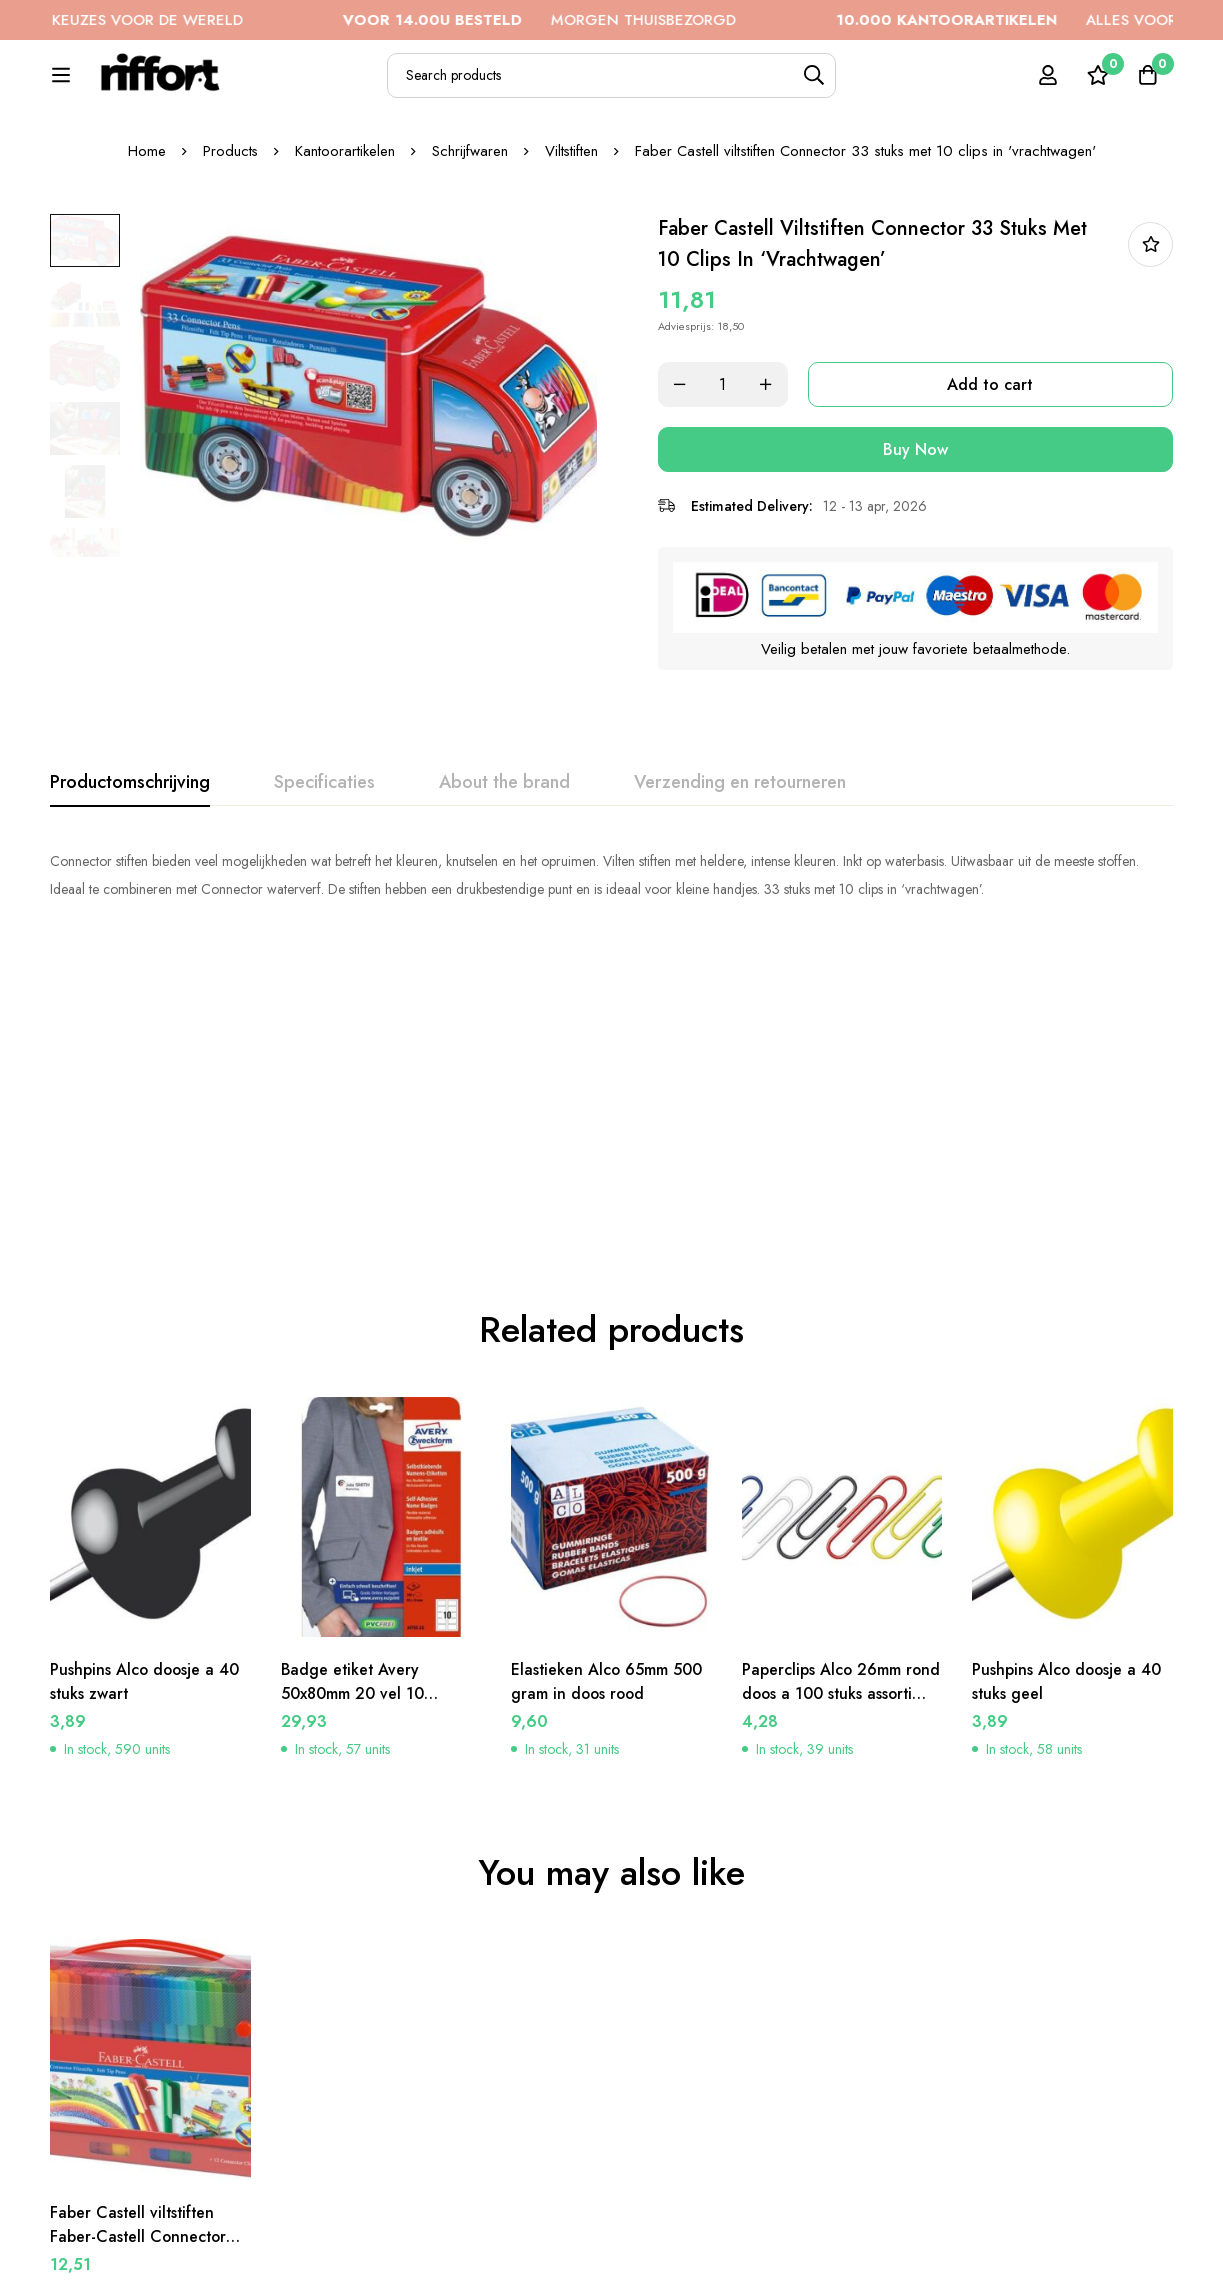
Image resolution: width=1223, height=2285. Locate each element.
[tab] (130, 900)
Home (146, 269)
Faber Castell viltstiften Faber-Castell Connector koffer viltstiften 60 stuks (140, 2041)
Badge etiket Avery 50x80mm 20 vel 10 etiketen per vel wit (353, 1498)
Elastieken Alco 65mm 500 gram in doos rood (607, 1486)
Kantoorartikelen (345, 269)
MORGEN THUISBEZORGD (570, 20)
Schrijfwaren (470, 269)
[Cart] (1147, 86)
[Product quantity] (732, 502)
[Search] (858, 86)
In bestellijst (1150, 362)
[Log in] (1047, 86)
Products (230, 269)
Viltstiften (572, 269)
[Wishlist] (1097, 86)
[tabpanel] (611, 992)
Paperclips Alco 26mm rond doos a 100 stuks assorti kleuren (842, 1498)
